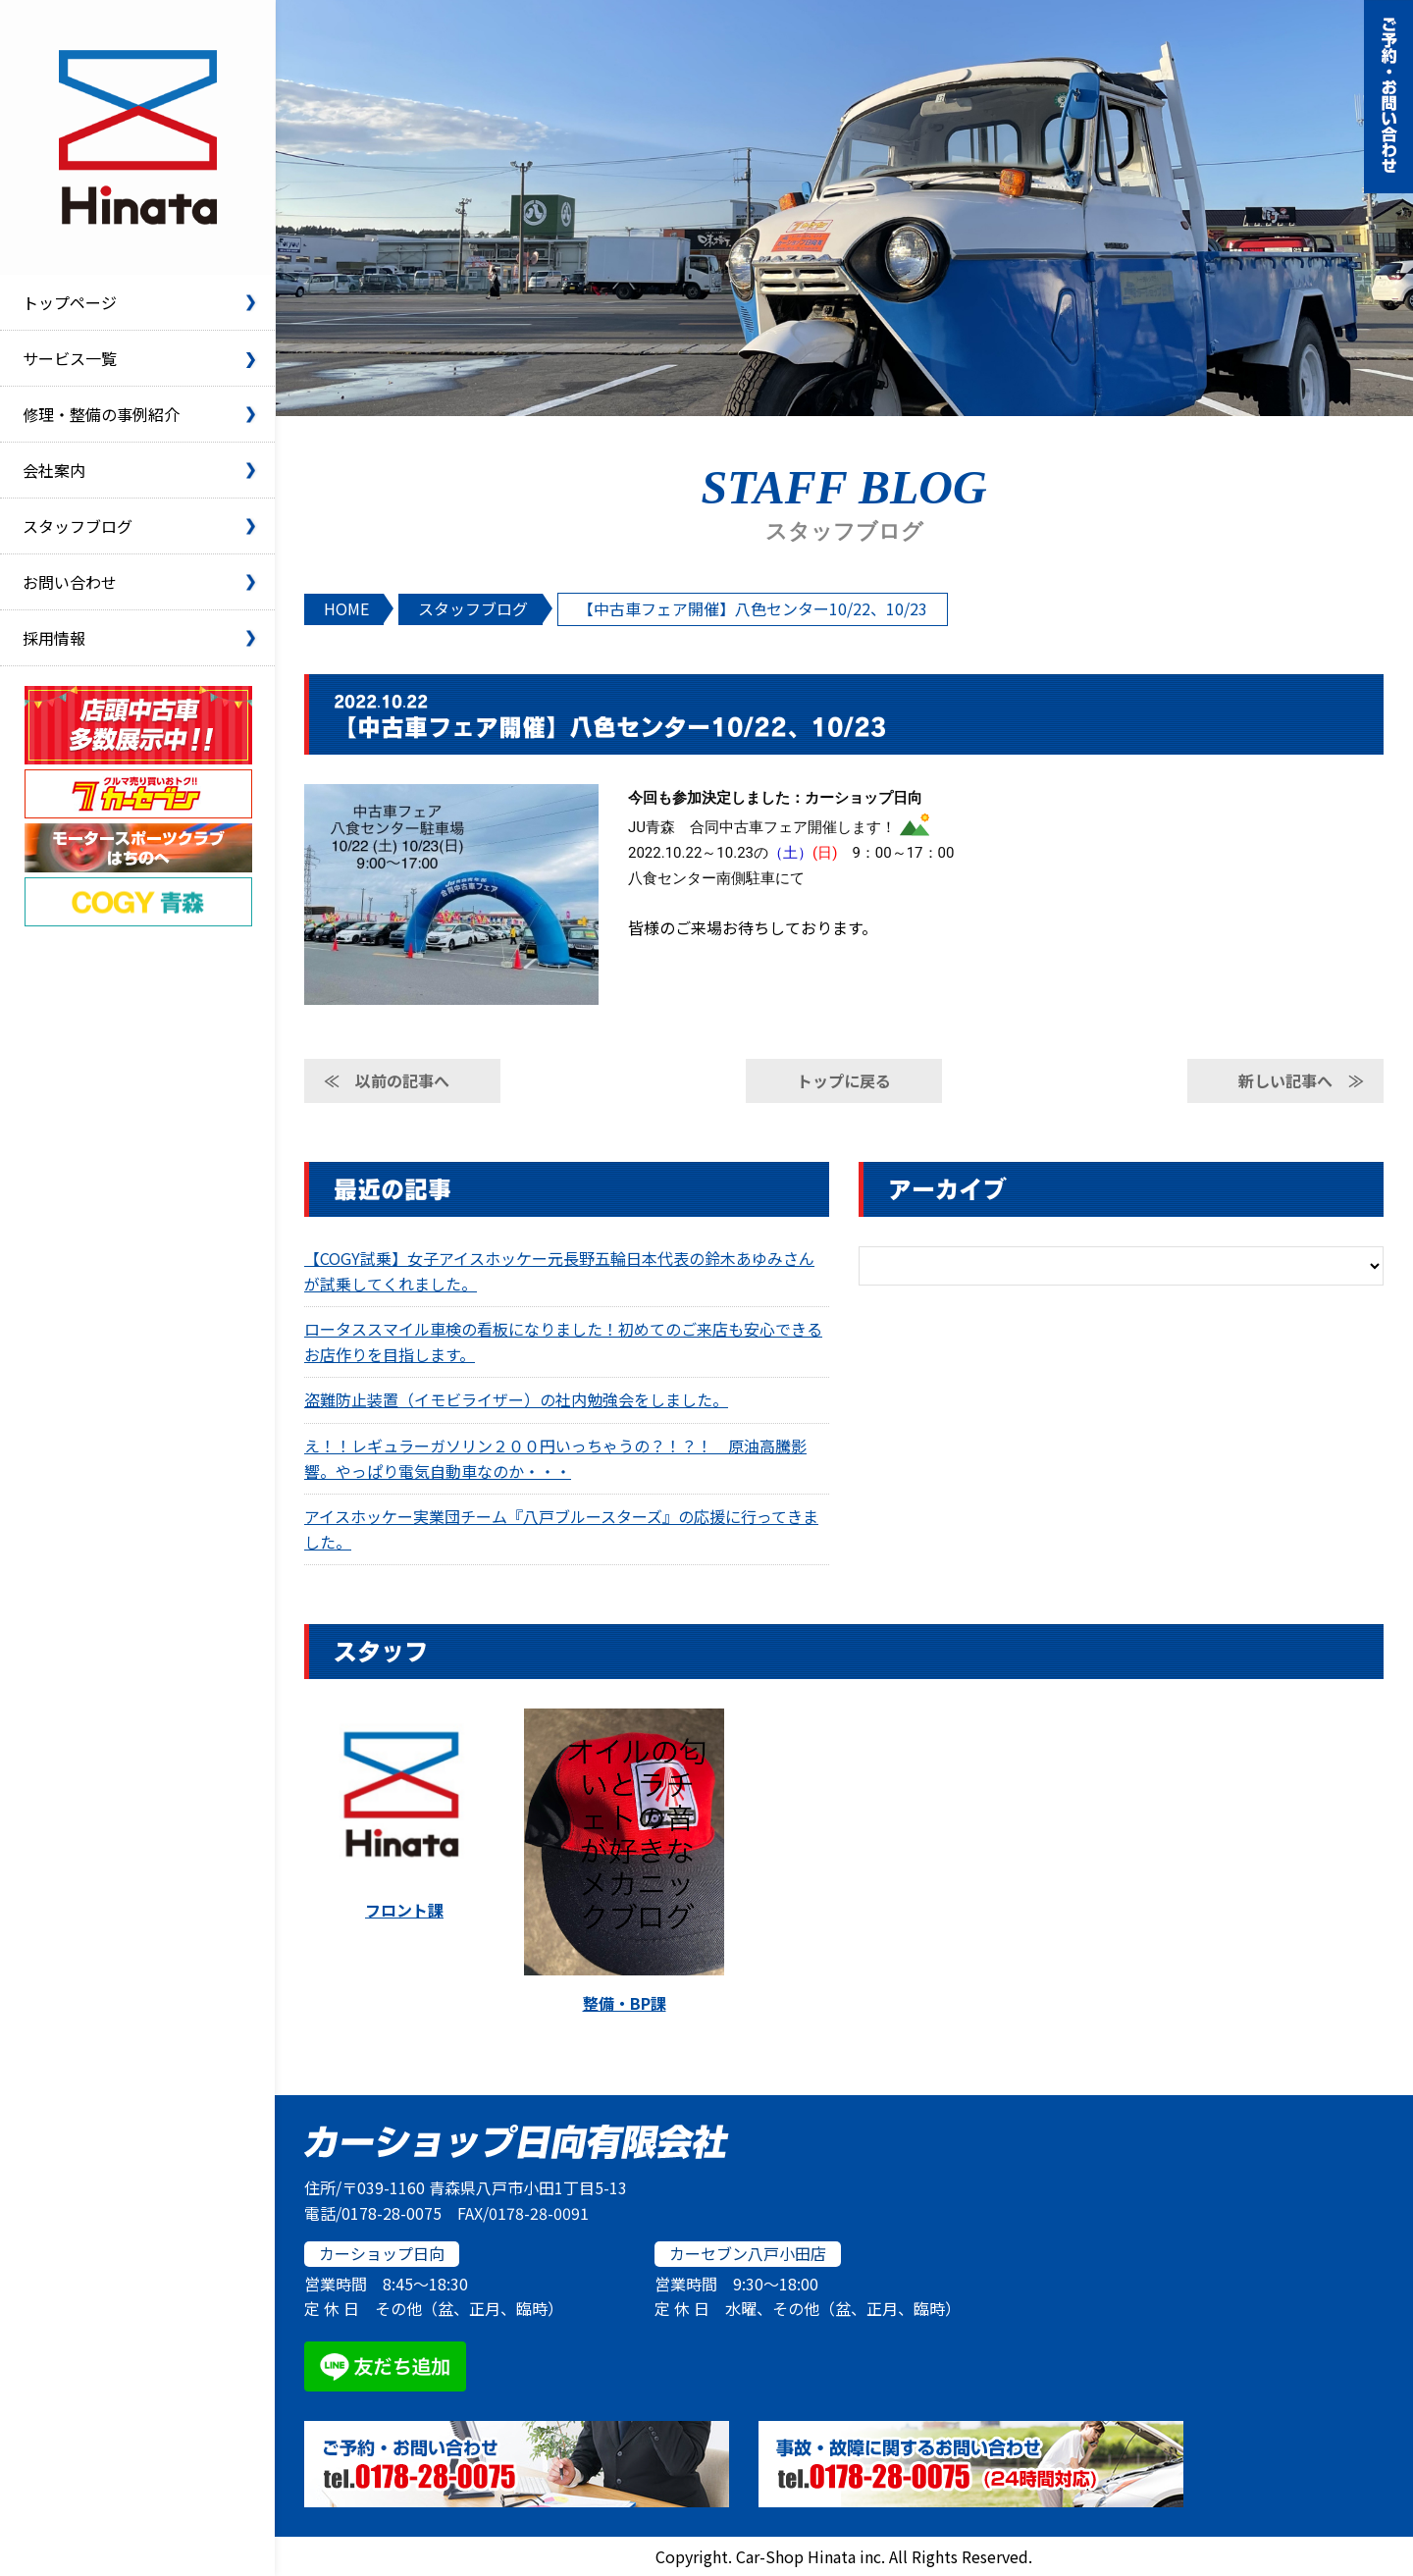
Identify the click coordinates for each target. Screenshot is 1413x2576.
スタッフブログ (77, 526)
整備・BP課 (624, 2003)
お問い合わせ (70, 582)
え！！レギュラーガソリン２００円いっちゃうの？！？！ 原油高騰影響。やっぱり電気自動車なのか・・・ (555, 1458)
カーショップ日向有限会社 (137, 137)
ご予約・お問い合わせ (1388, 96)
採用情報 (54, 638)
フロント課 (404, 1909)
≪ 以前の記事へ (386, 1080)
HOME (346, 608)
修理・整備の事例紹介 (101, 414)
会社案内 (54, 470)
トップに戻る (844, 1080)
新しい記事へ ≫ (1301, 1080)
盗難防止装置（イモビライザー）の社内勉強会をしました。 (516, 1399)
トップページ (70, 302)
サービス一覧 (70, 358)
